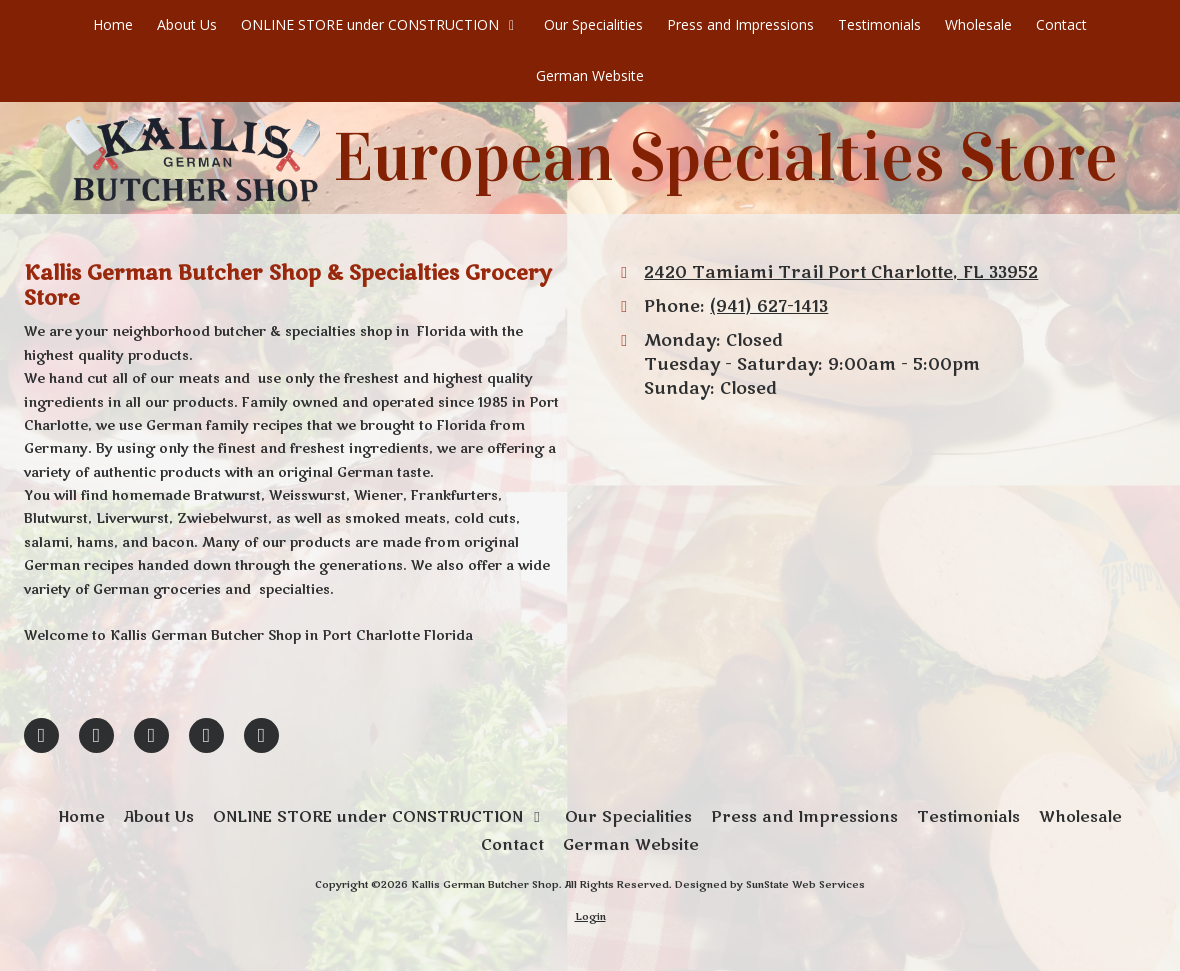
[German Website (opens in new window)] (590, 76)
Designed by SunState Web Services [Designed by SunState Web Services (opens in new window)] (770, 885)
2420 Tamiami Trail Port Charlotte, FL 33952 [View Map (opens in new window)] (841, 273)
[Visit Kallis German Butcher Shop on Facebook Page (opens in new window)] (41, 735)
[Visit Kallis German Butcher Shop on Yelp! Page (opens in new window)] (206, 735)
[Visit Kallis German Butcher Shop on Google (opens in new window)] (96, 735)
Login (590, 917)
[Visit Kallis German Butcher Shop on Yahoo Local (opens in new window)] (261, 735)
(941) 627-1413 (769, 307)
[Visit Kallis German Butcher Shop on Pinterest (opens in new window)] (151, 735)
